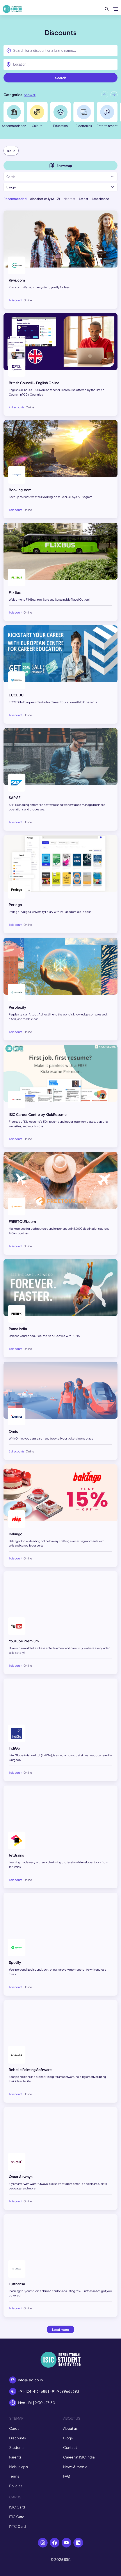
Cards (14, 2428)
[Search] (107, 9)
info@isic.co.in (30, 2380)
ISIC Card (17, 2507)
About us (70, 2428)
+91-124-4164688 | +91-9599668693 (48, 2391)
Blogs (68, 2438)
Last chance (100, 199)
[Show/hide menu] (115, 9)
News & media (75, 2466)
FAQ (66, 2476)
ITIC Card (17, 2516)
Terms (14, 2476)
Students (16, 2447)
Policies (15, 2485)
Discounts (17, 2438)
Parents (15, 2457)
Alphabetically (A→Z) (45, 199)
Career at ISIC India (79, 2457)
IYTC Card (17, 2526)
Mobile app (18, 2466)
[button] (113, 95)
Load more (60, 2329)
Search (60, 78)
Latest (83, 199)
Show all (30, 95)
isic (11, 151)
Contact (70, 2447)
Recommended (15, 199)
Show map (60, 165)
